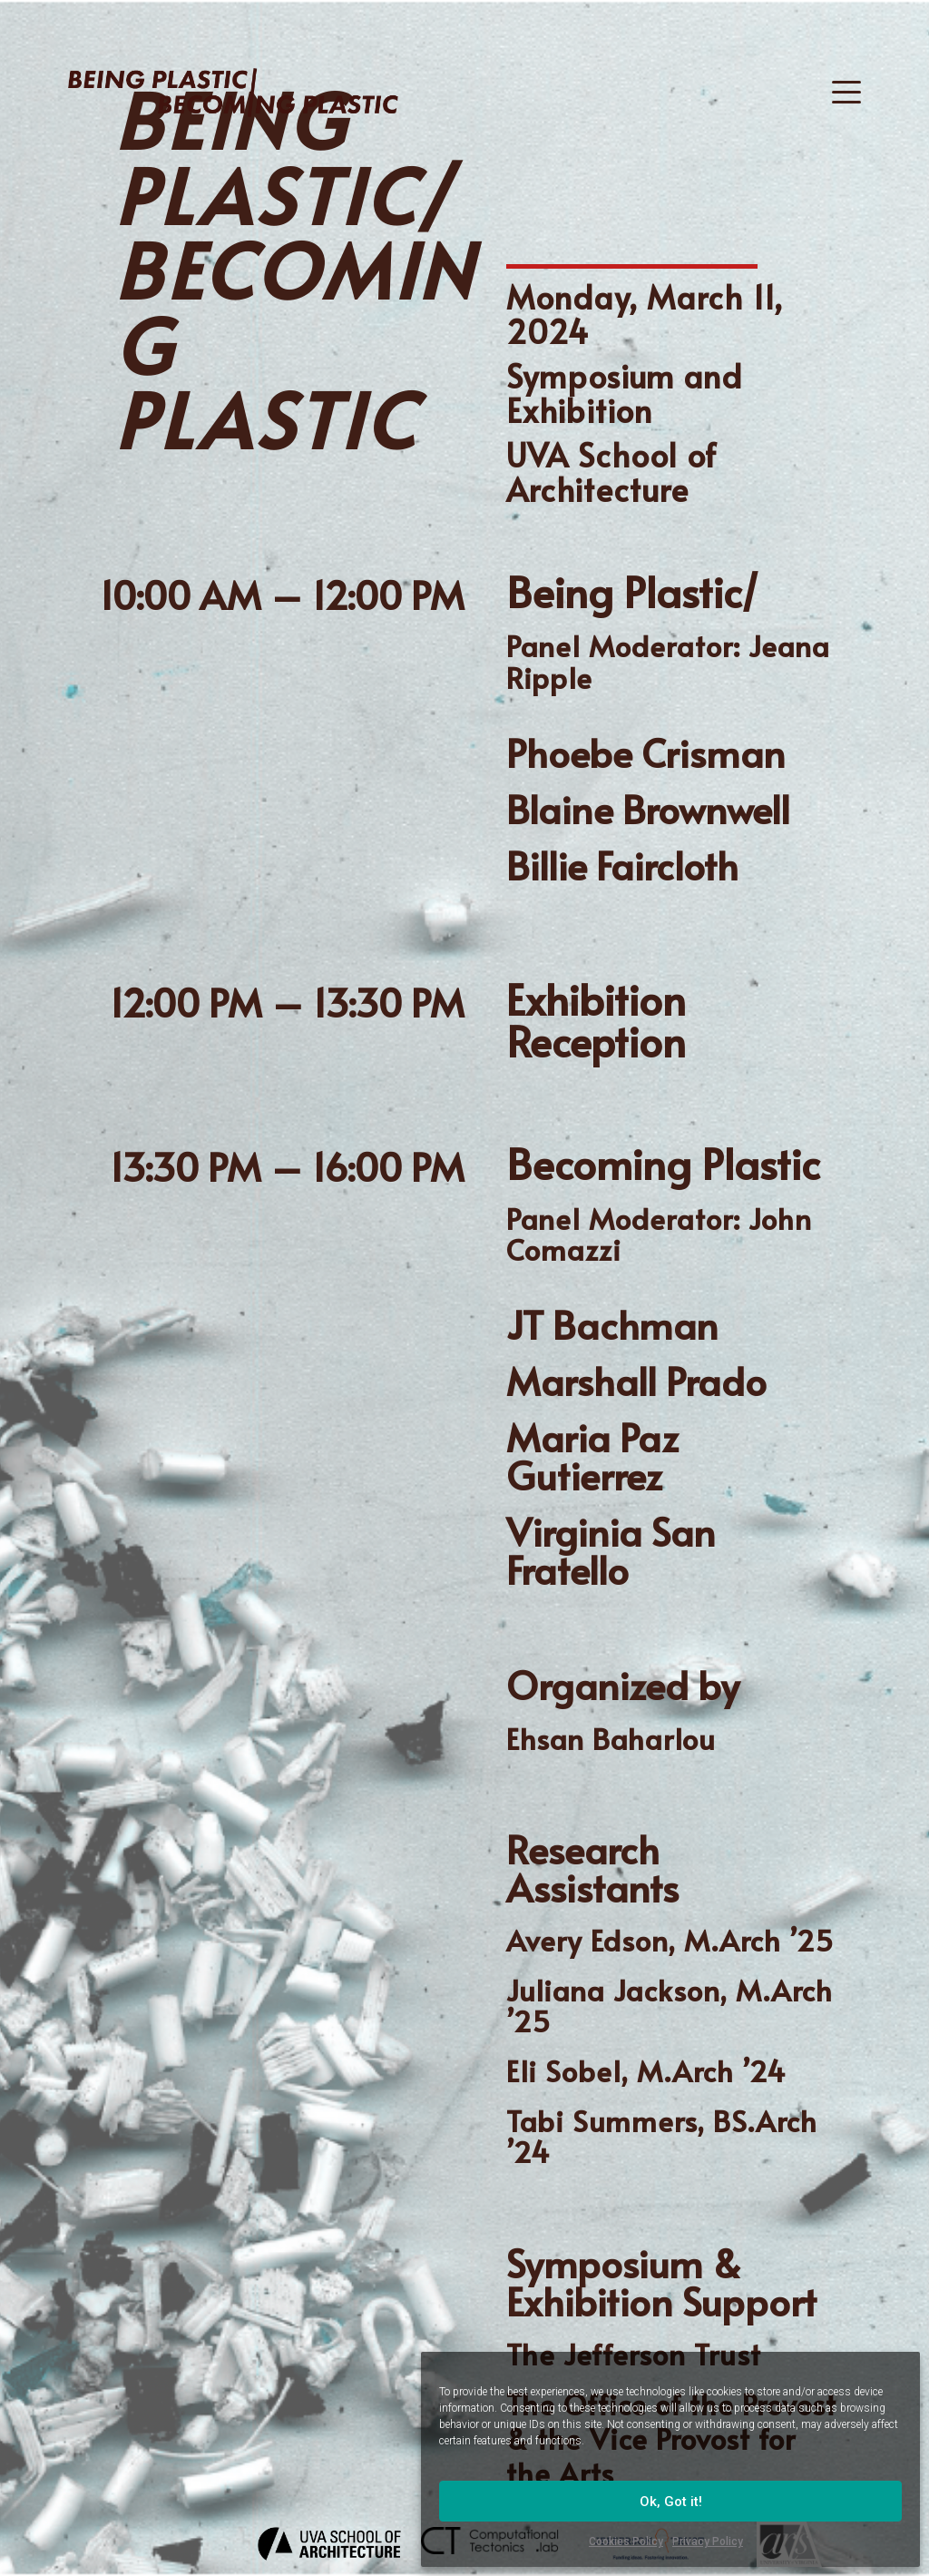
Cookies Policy (626, 2541)
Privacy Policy (707, 2541)
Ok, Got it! (671, 2501)
